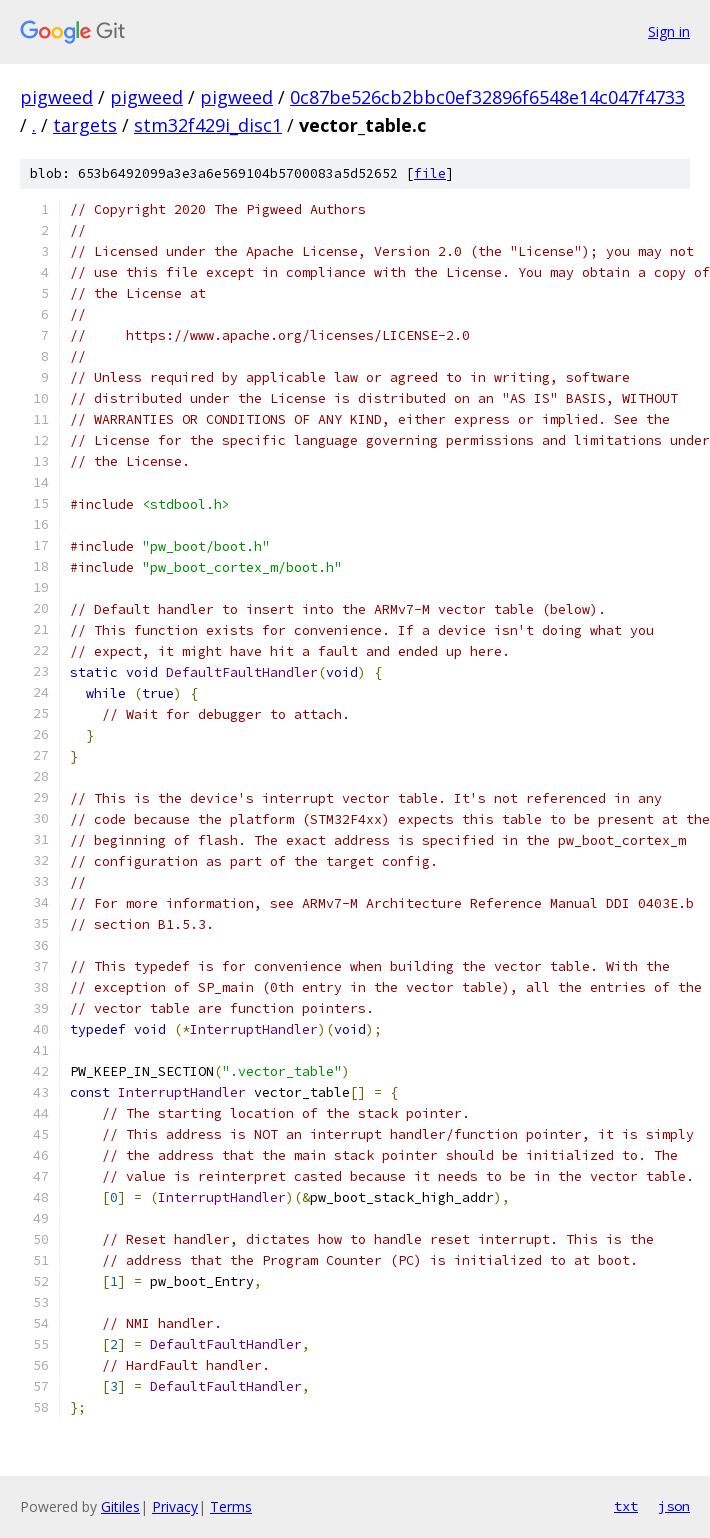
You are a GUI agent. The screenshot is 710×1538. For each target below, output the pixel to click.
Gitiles (120, 1506)
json (674, 1506)
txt (626, 1506)
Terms (231, 1506)
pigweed (56, 97)
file (430, 173)
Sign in (669, 31)
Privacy (175, 1506)
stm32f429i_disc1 (208, 125)
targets (85, 125)
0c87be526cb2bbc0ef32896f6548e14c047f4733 (487, 97)
